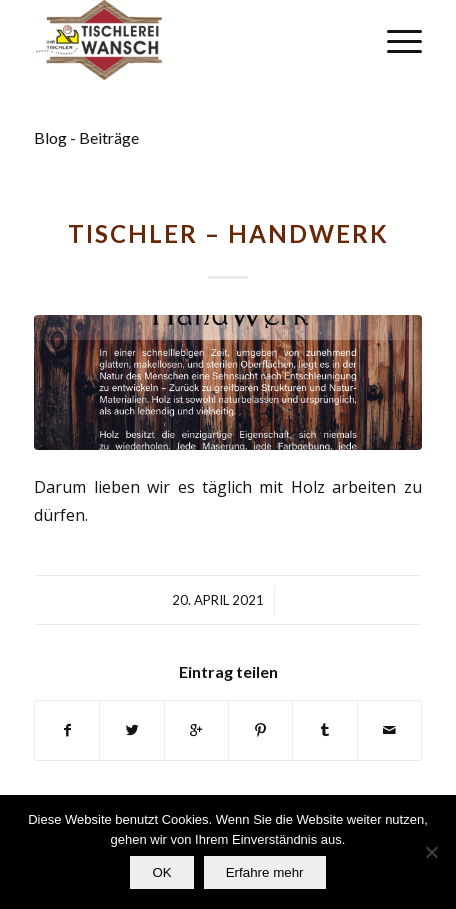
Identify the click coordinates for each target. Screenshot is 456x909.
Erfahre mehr (265, 872)
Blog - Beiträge (86, 137)
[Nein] (431, 852)
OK (161, 872)
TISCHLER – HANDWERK (228, 233)
